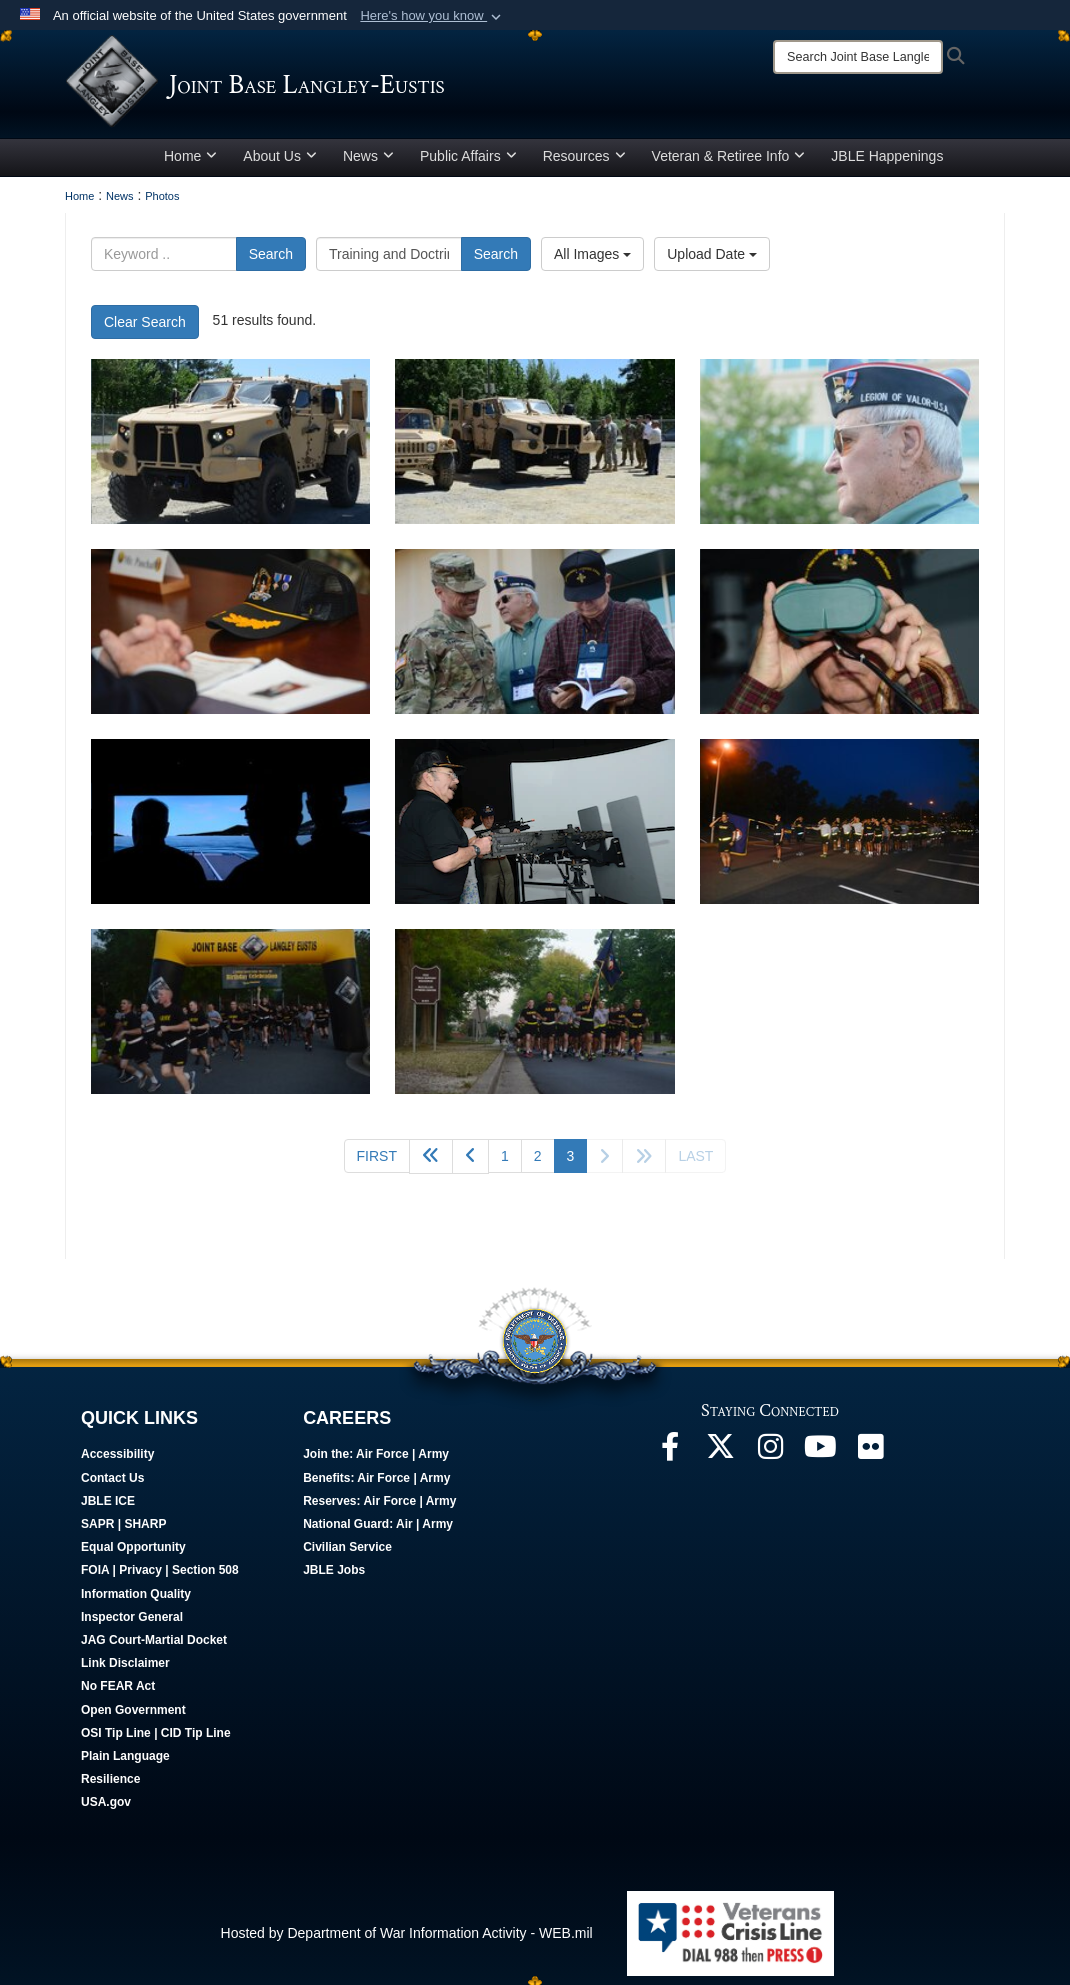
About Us (280, 163)
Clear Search (145, 329)
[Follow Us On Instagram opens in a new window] (770, 1459)
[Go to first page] (377, 1163)
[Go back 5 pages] (431, 1163)
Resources (584, 163)
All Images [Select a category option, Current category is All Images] (592, 261)
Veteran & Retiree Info (729, 163)
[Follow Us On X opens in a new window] (720, 1459)
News (368, 163)
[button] (432, 16)
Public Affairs (468, 163)
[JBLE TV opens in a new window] (820, 1459)
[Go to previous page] (470, 1163)
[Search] (858, 57)
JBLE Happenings (887, 163)
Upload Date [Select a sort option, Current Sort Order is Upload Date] (712, 261)
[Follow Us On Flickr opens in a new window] (870, 1459)
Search (271, 261)
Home (190, 163)
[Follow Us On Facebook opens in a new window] (670, 1459)
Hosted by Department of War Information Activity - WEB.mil (407, 1940)
